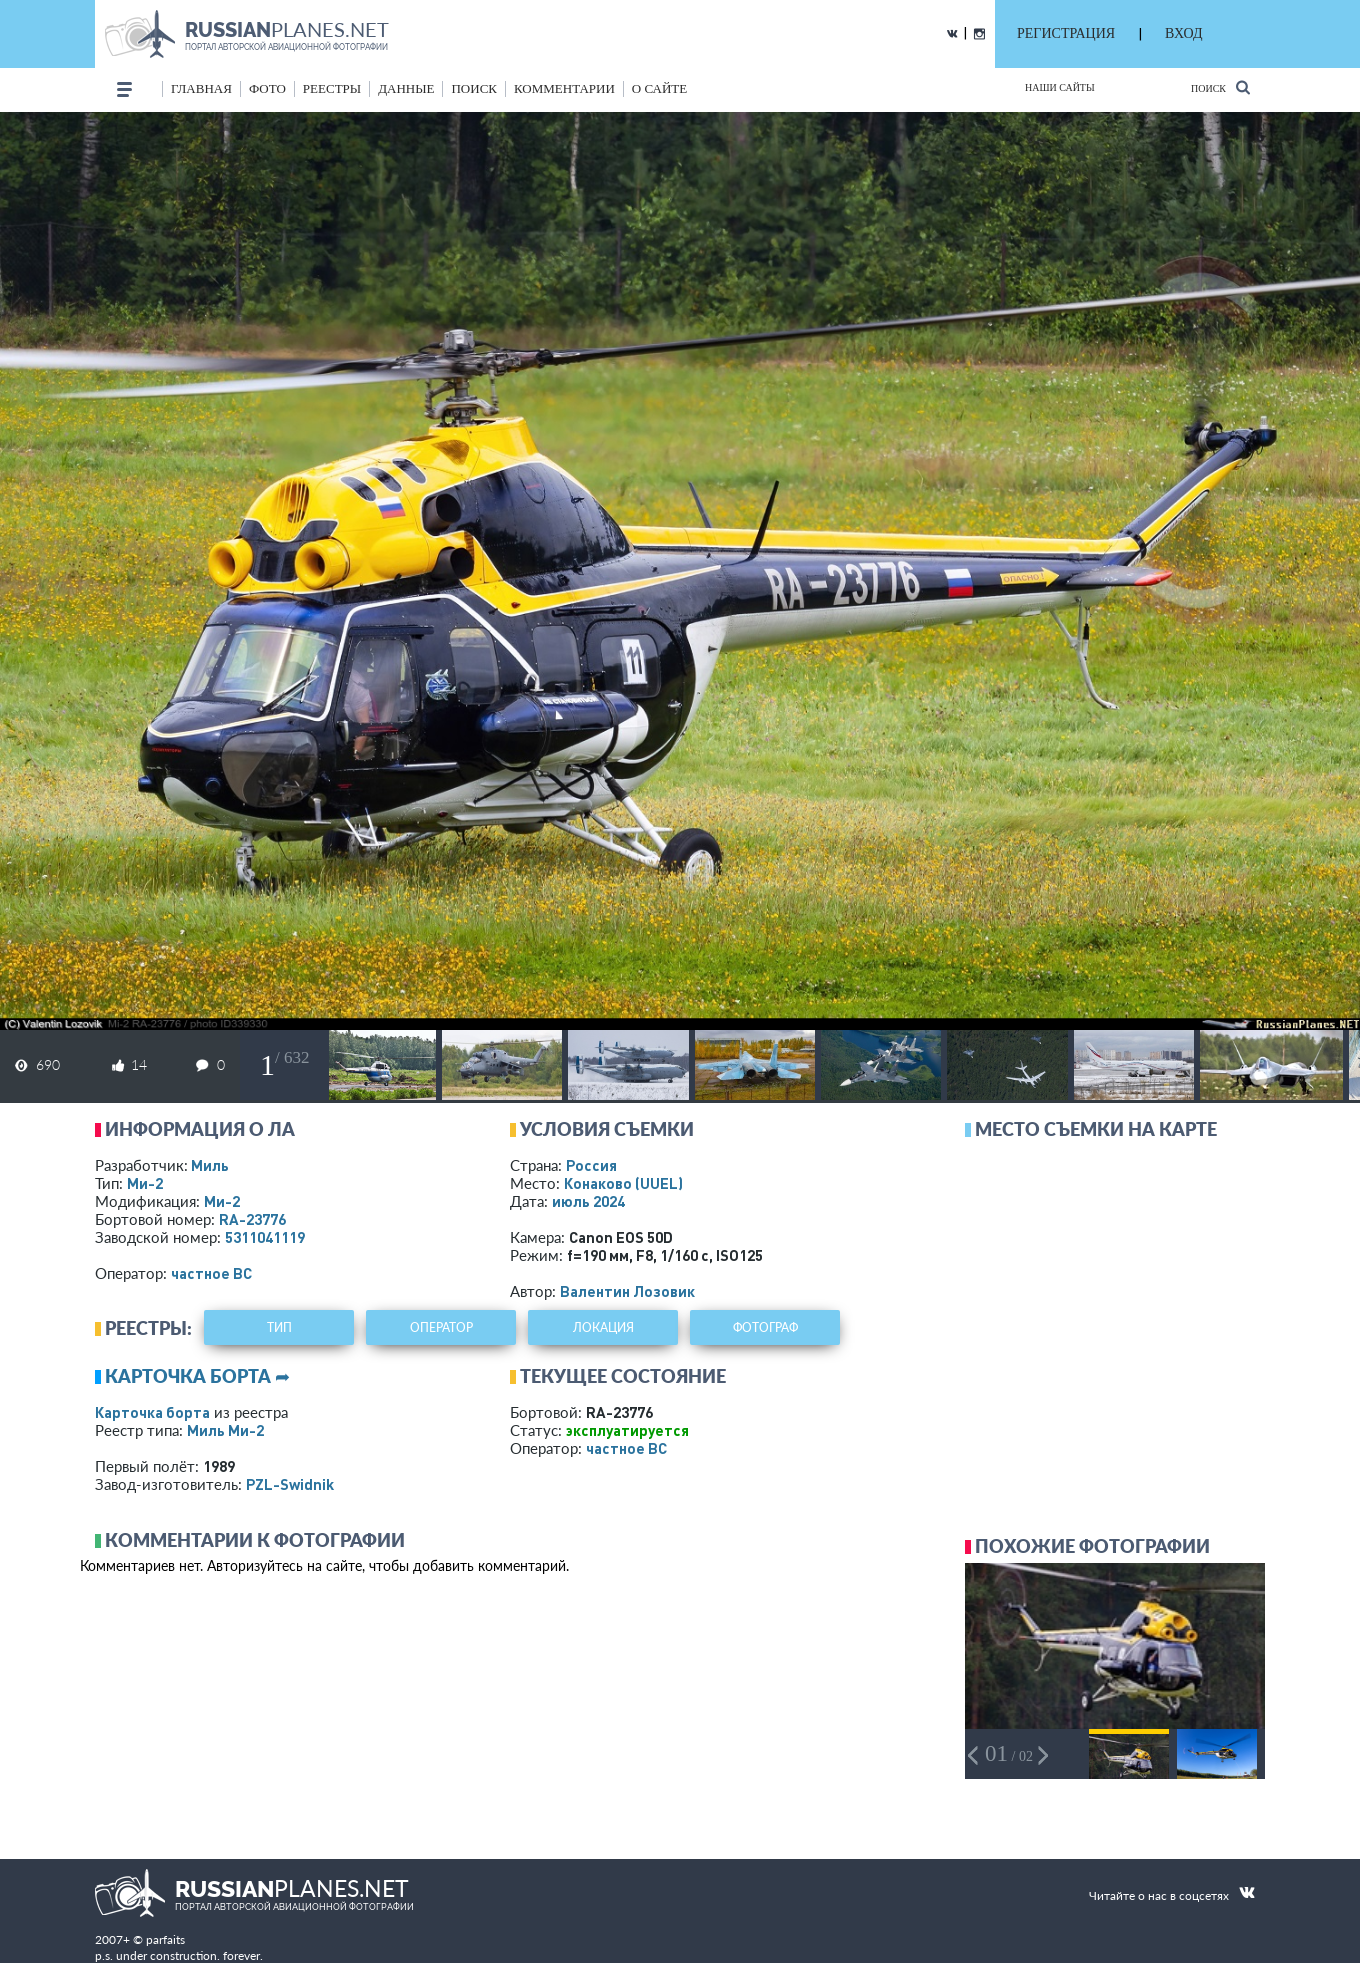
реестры (332, 88)
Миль (210, 1165)
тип (279, 1327)
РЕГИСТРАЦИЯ (1066, 33)
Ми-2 (145, 1183)
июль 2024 (588, 1201)
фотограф (765, 1327)
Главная (201, 88)
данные (406, 88)
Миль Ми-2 (225, 1430)
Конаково (623, 1183)
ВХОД (1183, 33)
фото (267, 88)
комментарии (564, 88)
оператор (441, 1327)
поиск (474, 88)
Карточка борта (152, 1412)
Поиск (1220, 87)
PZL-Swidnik (290, 1484)
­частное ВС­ (211, 1273)
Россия (591, 1165)
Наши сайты (1060, 87)
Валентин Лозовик (627, 1291)
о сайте (659, 88)
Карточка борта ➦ (197, 1376)
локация (603, 1327)
